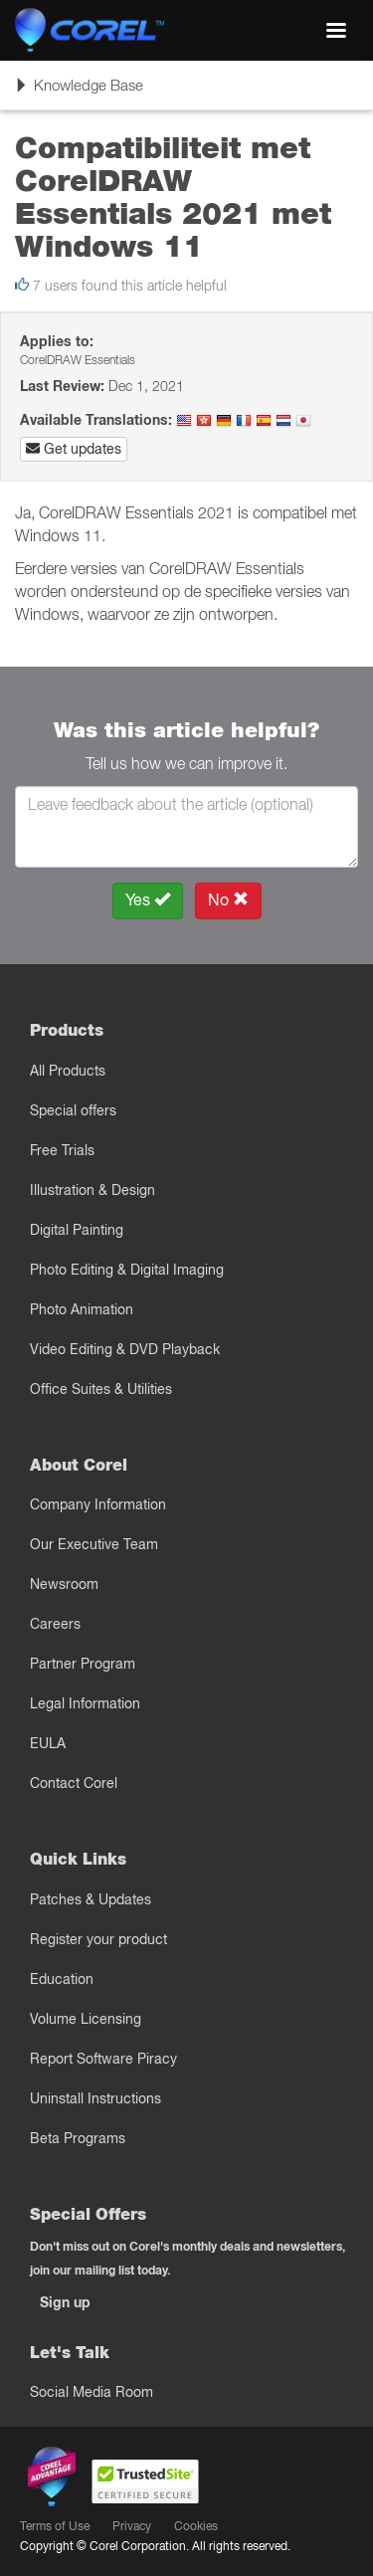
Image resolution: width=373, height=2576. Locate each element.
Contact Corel (73, 1783)
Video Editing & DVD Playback (125, 1349)
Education (61, 1979)
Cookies (196, 2525)
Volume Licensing (85, 2019)
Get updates (73, 449)
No (228, 900)
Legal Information (85, 1703)
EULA (48, 1743)
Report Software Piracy (103, 2059)
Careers (55, 1624)
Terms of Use (55, 2525)
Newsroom (64, 1584)
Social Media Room (91, 2392)
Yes (147, 900)
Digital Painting (76, 1230)
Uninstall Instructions (95, 2098)
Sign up (65, 2302)
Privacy (131, 2525)
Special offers (73, 1110)
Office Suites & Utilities (101, 1389)
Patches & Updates (90, 1899)
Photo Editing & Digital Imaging (127, 1270)
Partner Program (82, 1664)
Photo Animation (81, 1309)
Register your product (98, 1939)
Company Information (98, 1504)
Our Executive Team (94, 1544)
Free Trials (62, 1150)
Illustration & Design (92, 1190)
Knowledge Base (78, 91)
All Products (67, 1071)
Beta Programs (77, 2138)
